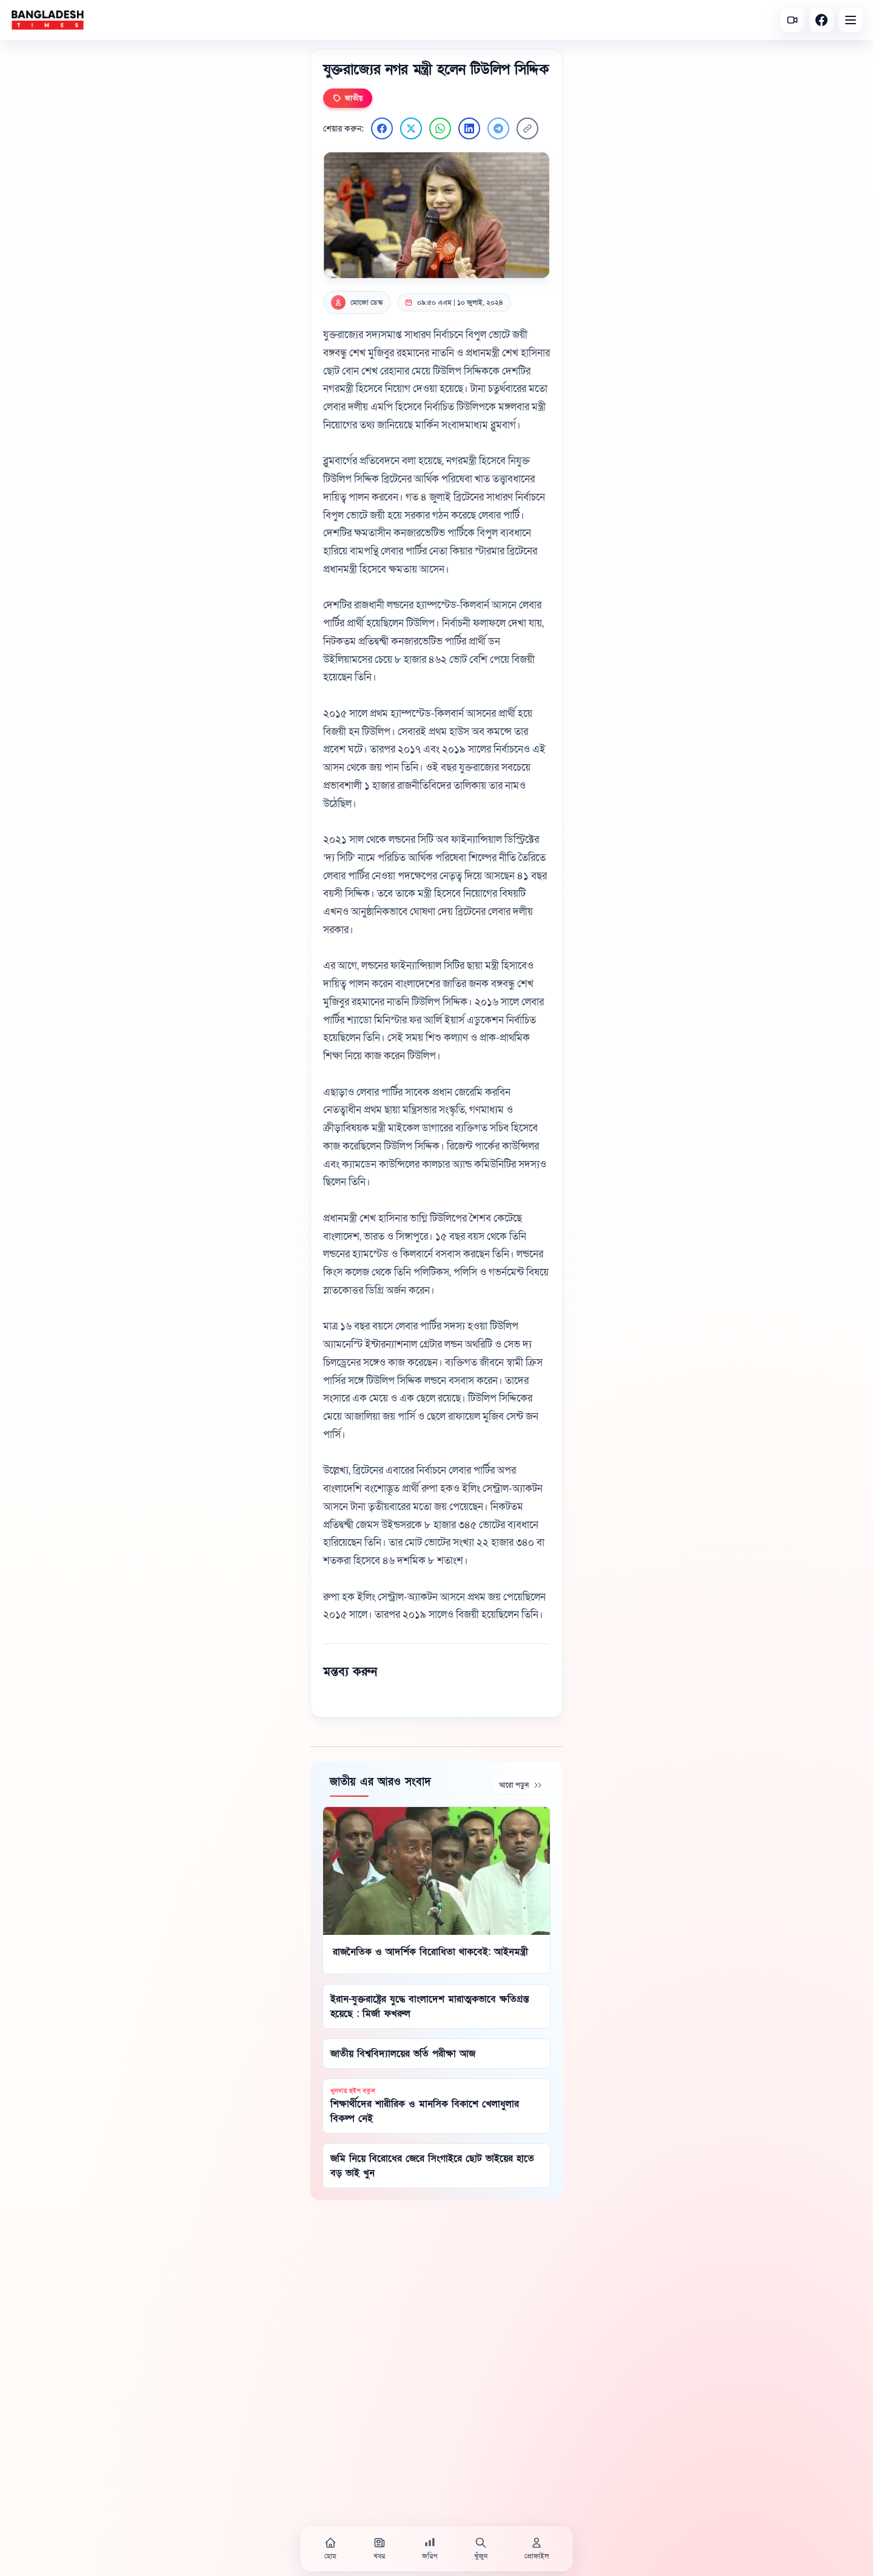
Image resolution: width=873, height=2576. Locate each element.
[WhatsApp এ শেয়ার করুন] (440, 128)
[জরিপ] (429, 2549)
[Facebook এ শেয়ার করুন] (382, 128)
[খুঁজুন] (480, 2549)
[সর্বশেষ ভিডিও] (792, 20)
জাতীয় (348, 98)
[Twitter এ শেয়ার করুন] (411, 128)
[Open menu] (850, 20)
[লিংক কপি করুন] (527, 128)
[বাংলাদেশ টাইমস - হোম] (47, 20)
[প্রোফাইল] (536, 2549)
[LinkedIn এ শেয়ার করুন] (469, 128)
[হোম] (330, 2549)
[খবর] (379, 2549)
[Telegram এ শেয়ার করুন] (498, 128)
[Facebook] (821, 20)
